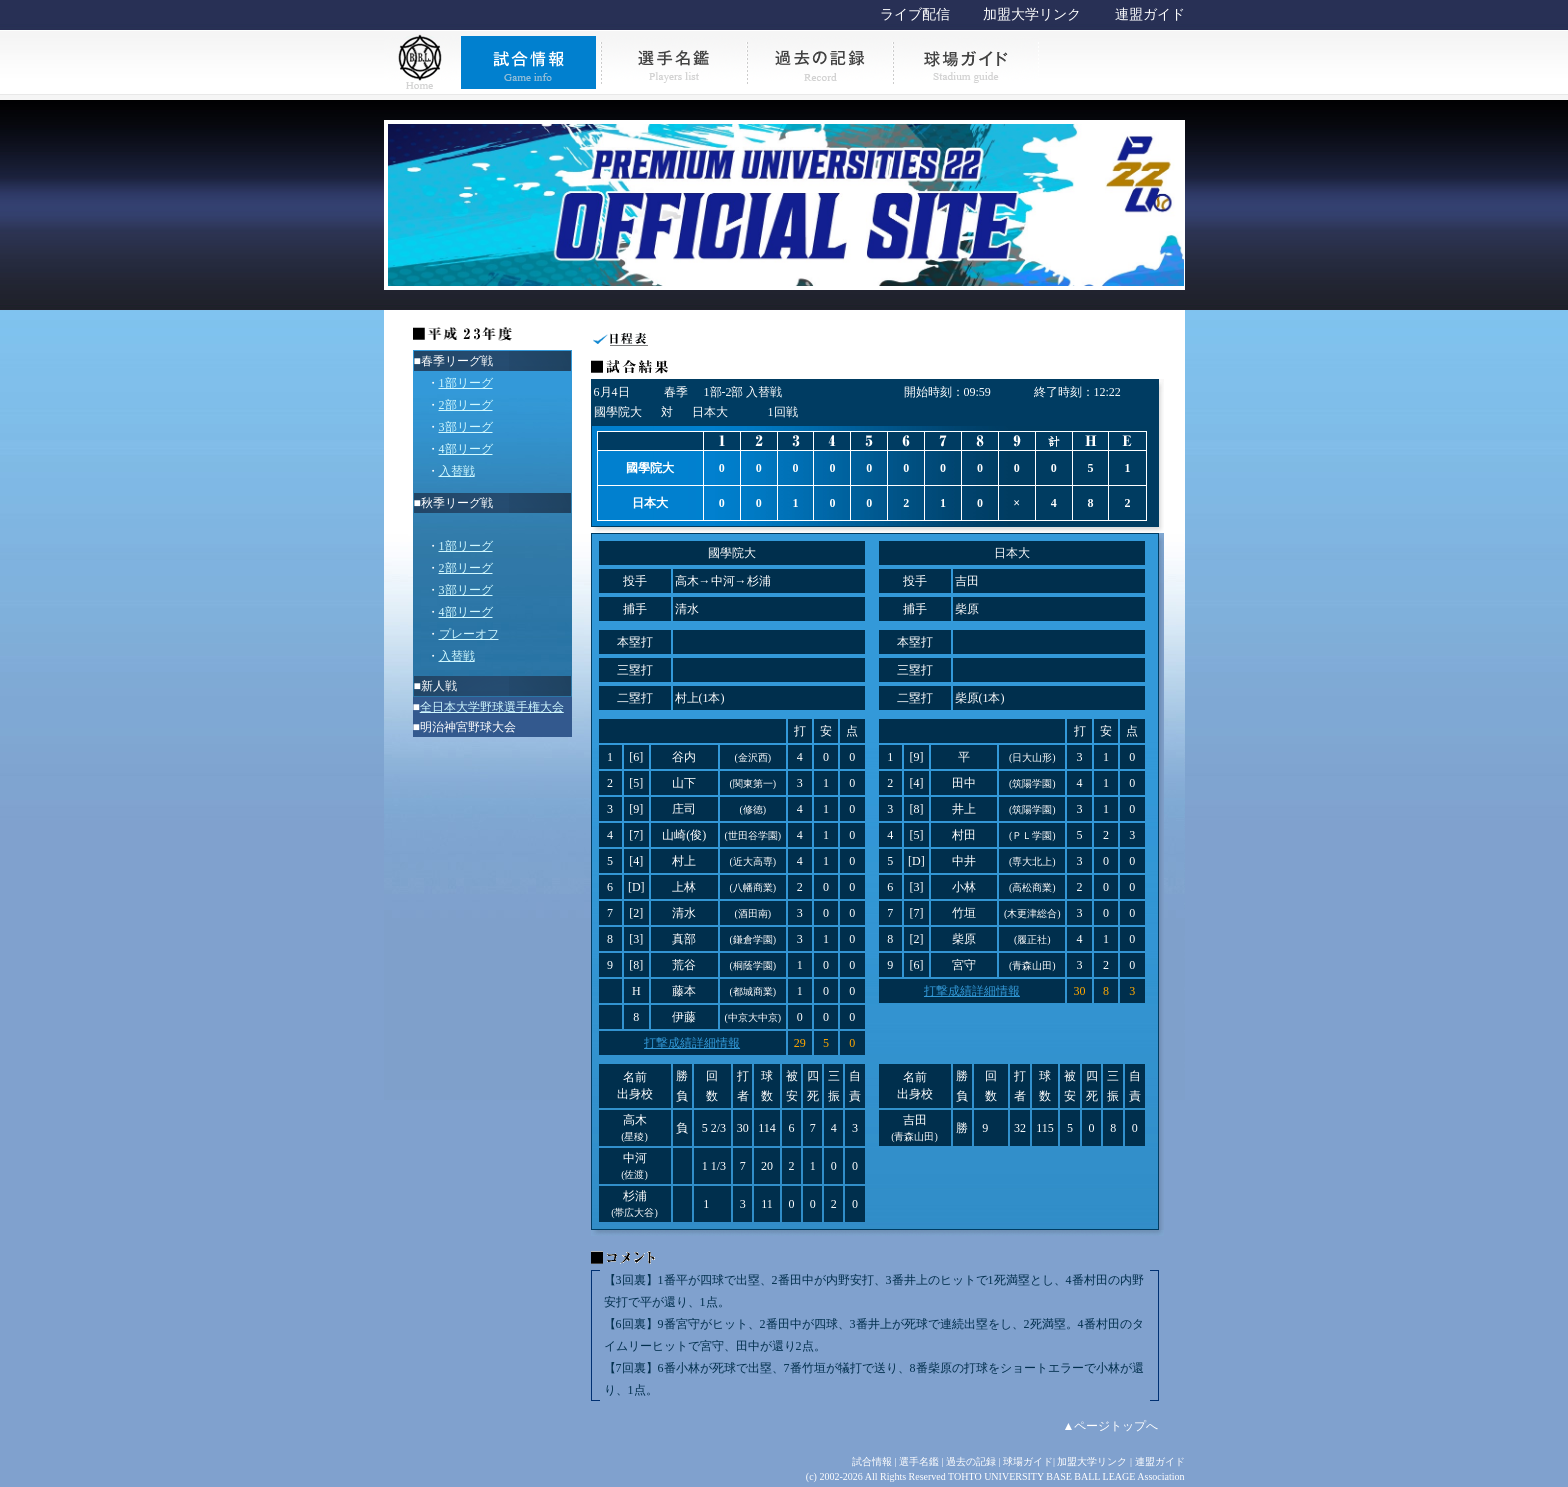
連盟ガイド (1150, 14)
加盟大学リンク (1032, 14)
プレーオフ (469, 634)
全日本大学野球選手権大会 (492, 707)
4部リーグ (466, 449)
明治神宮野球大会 (468, 727)
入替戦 (457, 471)
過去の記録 (971, 1461)
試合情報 (872, 1461)
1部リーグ (466, 383)
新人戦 (439, 686)
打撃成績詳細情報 (692, 1043)
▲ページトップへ (1111, 1426)
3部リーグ (466, 427)
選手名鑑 (919, 1461)
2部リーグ (466, 405)
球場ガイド (1028, 1461)
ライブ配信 (915, 14)
